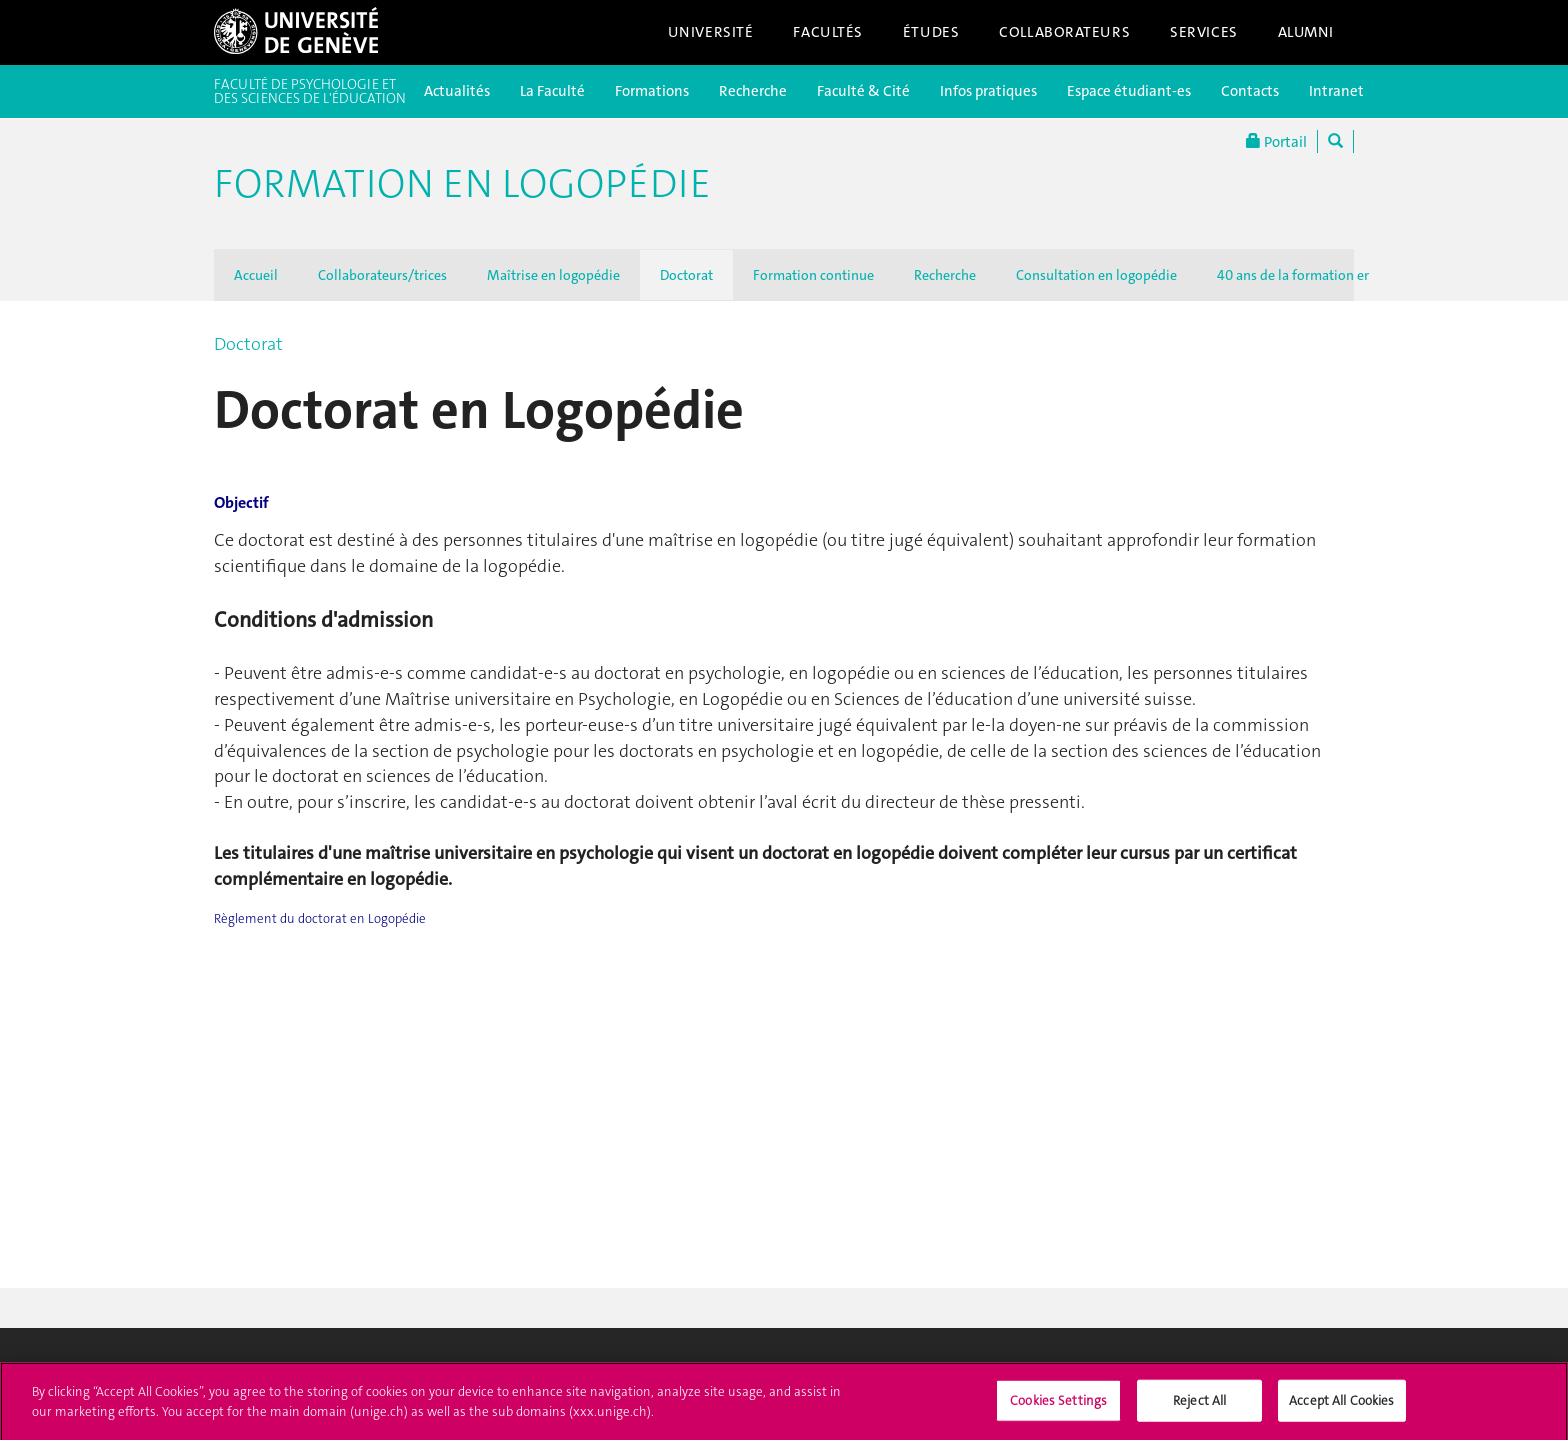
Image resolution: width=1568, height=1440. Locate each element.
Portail (1276, 141)
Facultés (828, 32)
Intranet (1336, 91)
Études (931, 32)
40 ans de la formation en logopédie (1326, 275)
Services (1204, 32)
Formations (652, 91)
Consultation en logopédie (1096, 275)
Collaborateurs (1064, 32)
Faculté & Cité (863, 91)
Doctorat (686, 275)
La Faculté (552, 91)
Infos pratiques (988, 91)
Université (711, 32)
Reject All (1199, 1406)
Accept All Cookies (1341, 1406)
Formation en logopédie (462, 184)
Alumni (1306, 32)
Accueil (256, 275)
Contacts (1250, 91)
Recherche (753, 91)
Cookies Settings (1058, 1406)
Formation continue (813, 275)
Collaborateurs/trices (382, 275)
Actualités (457, 91)
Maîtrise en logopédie (553, 275)
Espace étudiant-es (1129, 91)
